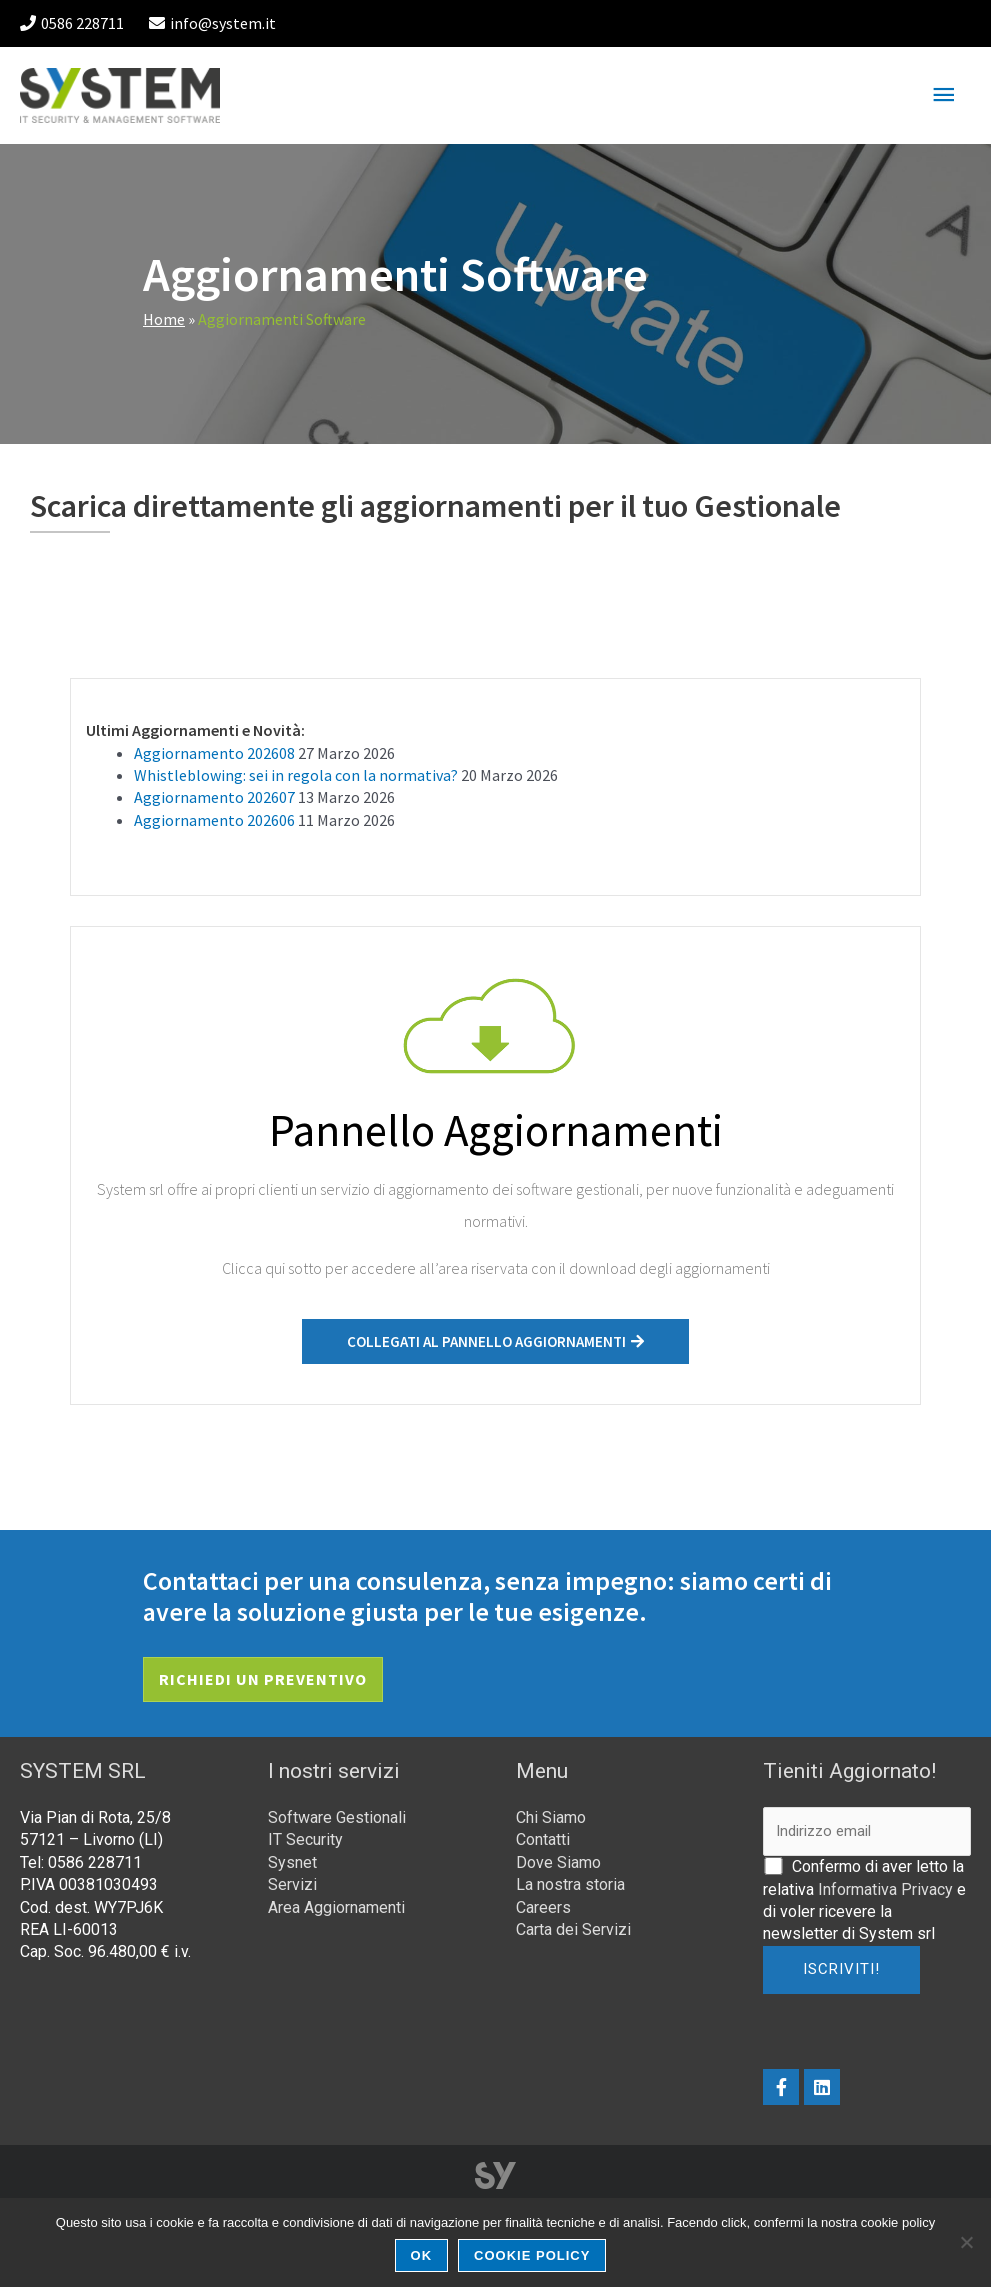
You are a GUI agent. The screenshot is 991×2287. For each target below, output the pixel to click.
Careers (543, 1907)
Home (164, 319)
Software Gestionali (337, 1817)
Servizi (292, 1884)
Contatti (543, 1839)
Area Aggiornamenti (336, 1907)
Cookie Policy (532, 2255)
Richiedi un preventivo (263, 1679)
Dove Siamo (558, 1862)
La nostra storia (570, 1884)
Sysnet (292, 1862)
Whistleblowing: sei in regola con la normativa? (296, 775)
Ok (422, 2255)
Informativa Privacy (885, 1889)
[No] (966, 2242)
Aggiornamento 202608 (214, 753)
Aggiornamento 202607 (214, 797)
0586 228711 (72, 23)
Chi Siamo (551, 1817)
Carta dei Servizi (573, 1929)
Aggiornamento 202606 (214, 820)
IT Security (305, 1839)
